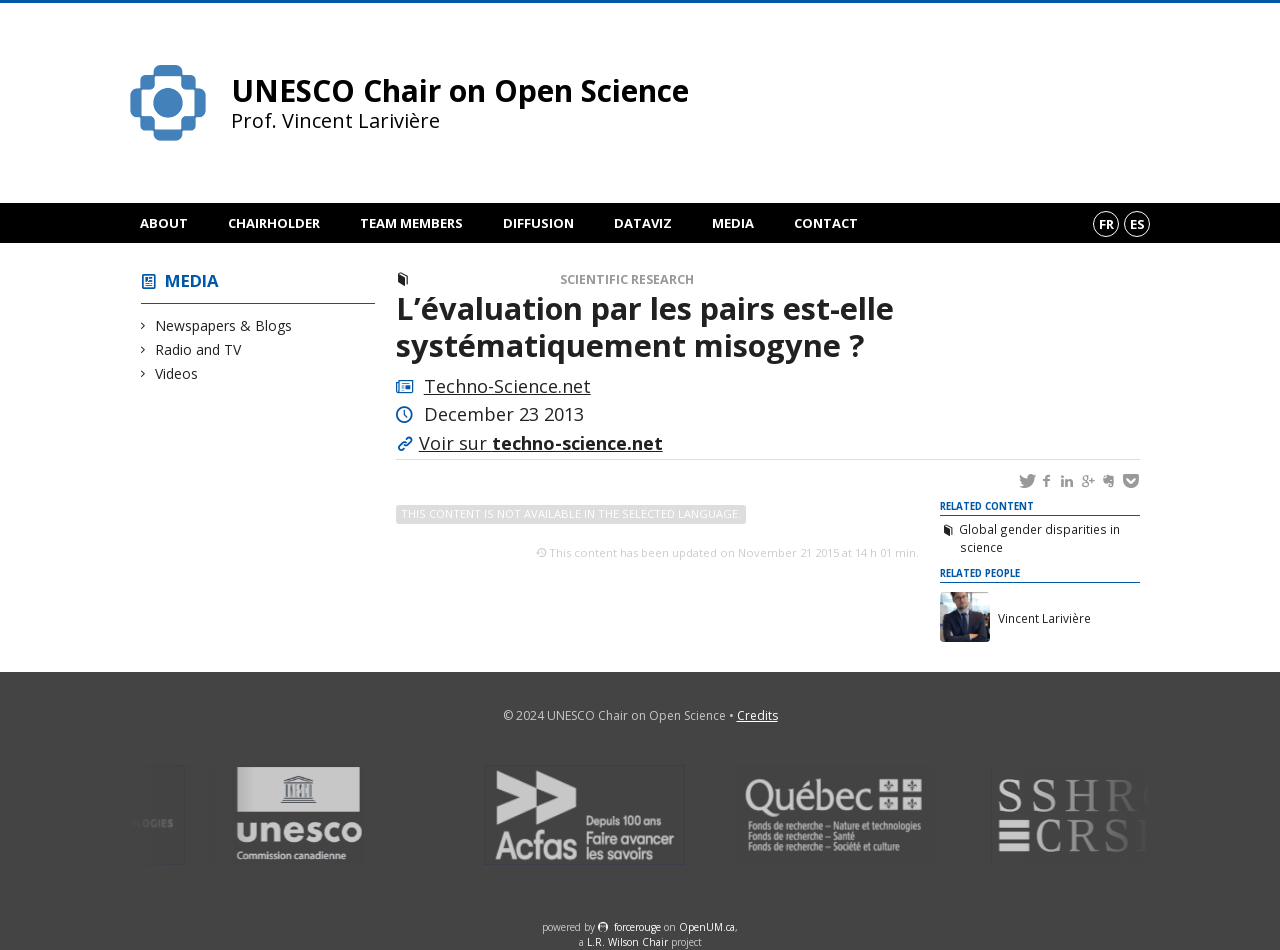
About (164, 223)
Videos (177, 373)
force (637, 927)
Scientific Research (627, 279)
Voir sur (541, 443)
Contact (826, 223)
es (1137, 224)
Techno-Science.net (507, 386)
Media (733, 223)
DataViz (643, 223)
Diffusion (538, 223)
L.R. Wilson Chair (627, 942)
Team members (411, 223)
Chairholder (274, 223)
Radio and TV (198, 349)
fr (1106, 224)
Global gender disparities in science (1039, 538)
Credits (757, 715)
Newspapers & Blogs (224, 325)
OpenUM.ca (707, 927)
